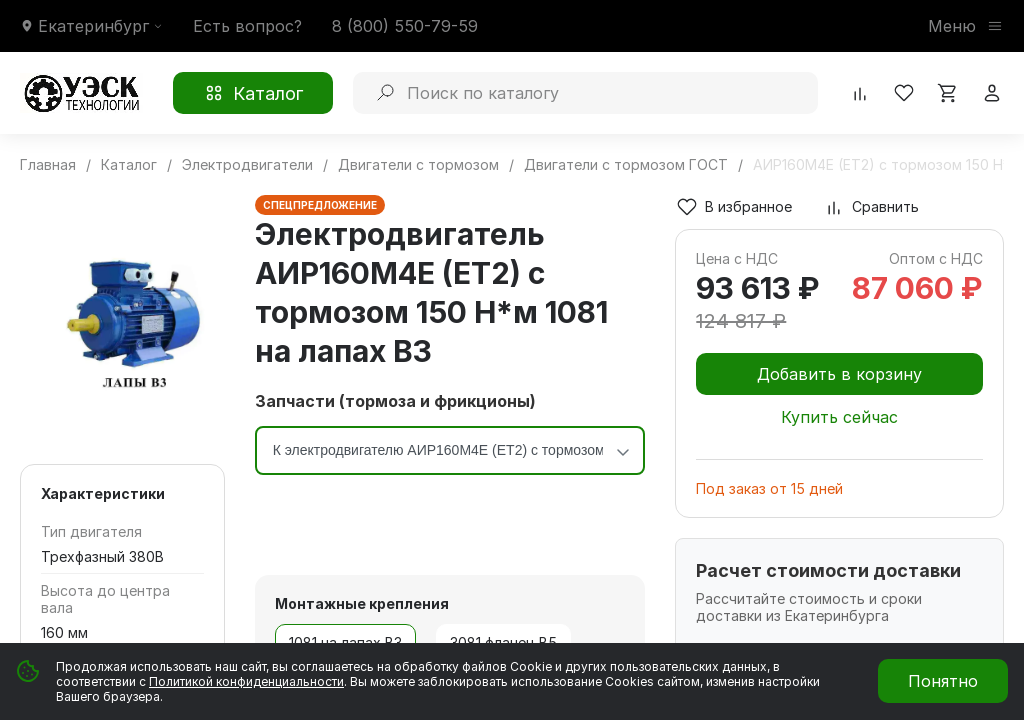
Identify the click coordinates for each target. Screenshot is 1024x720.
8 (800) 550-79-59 (405, 26)
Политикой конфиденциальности (246, 681)
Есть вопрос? (247, 26)
